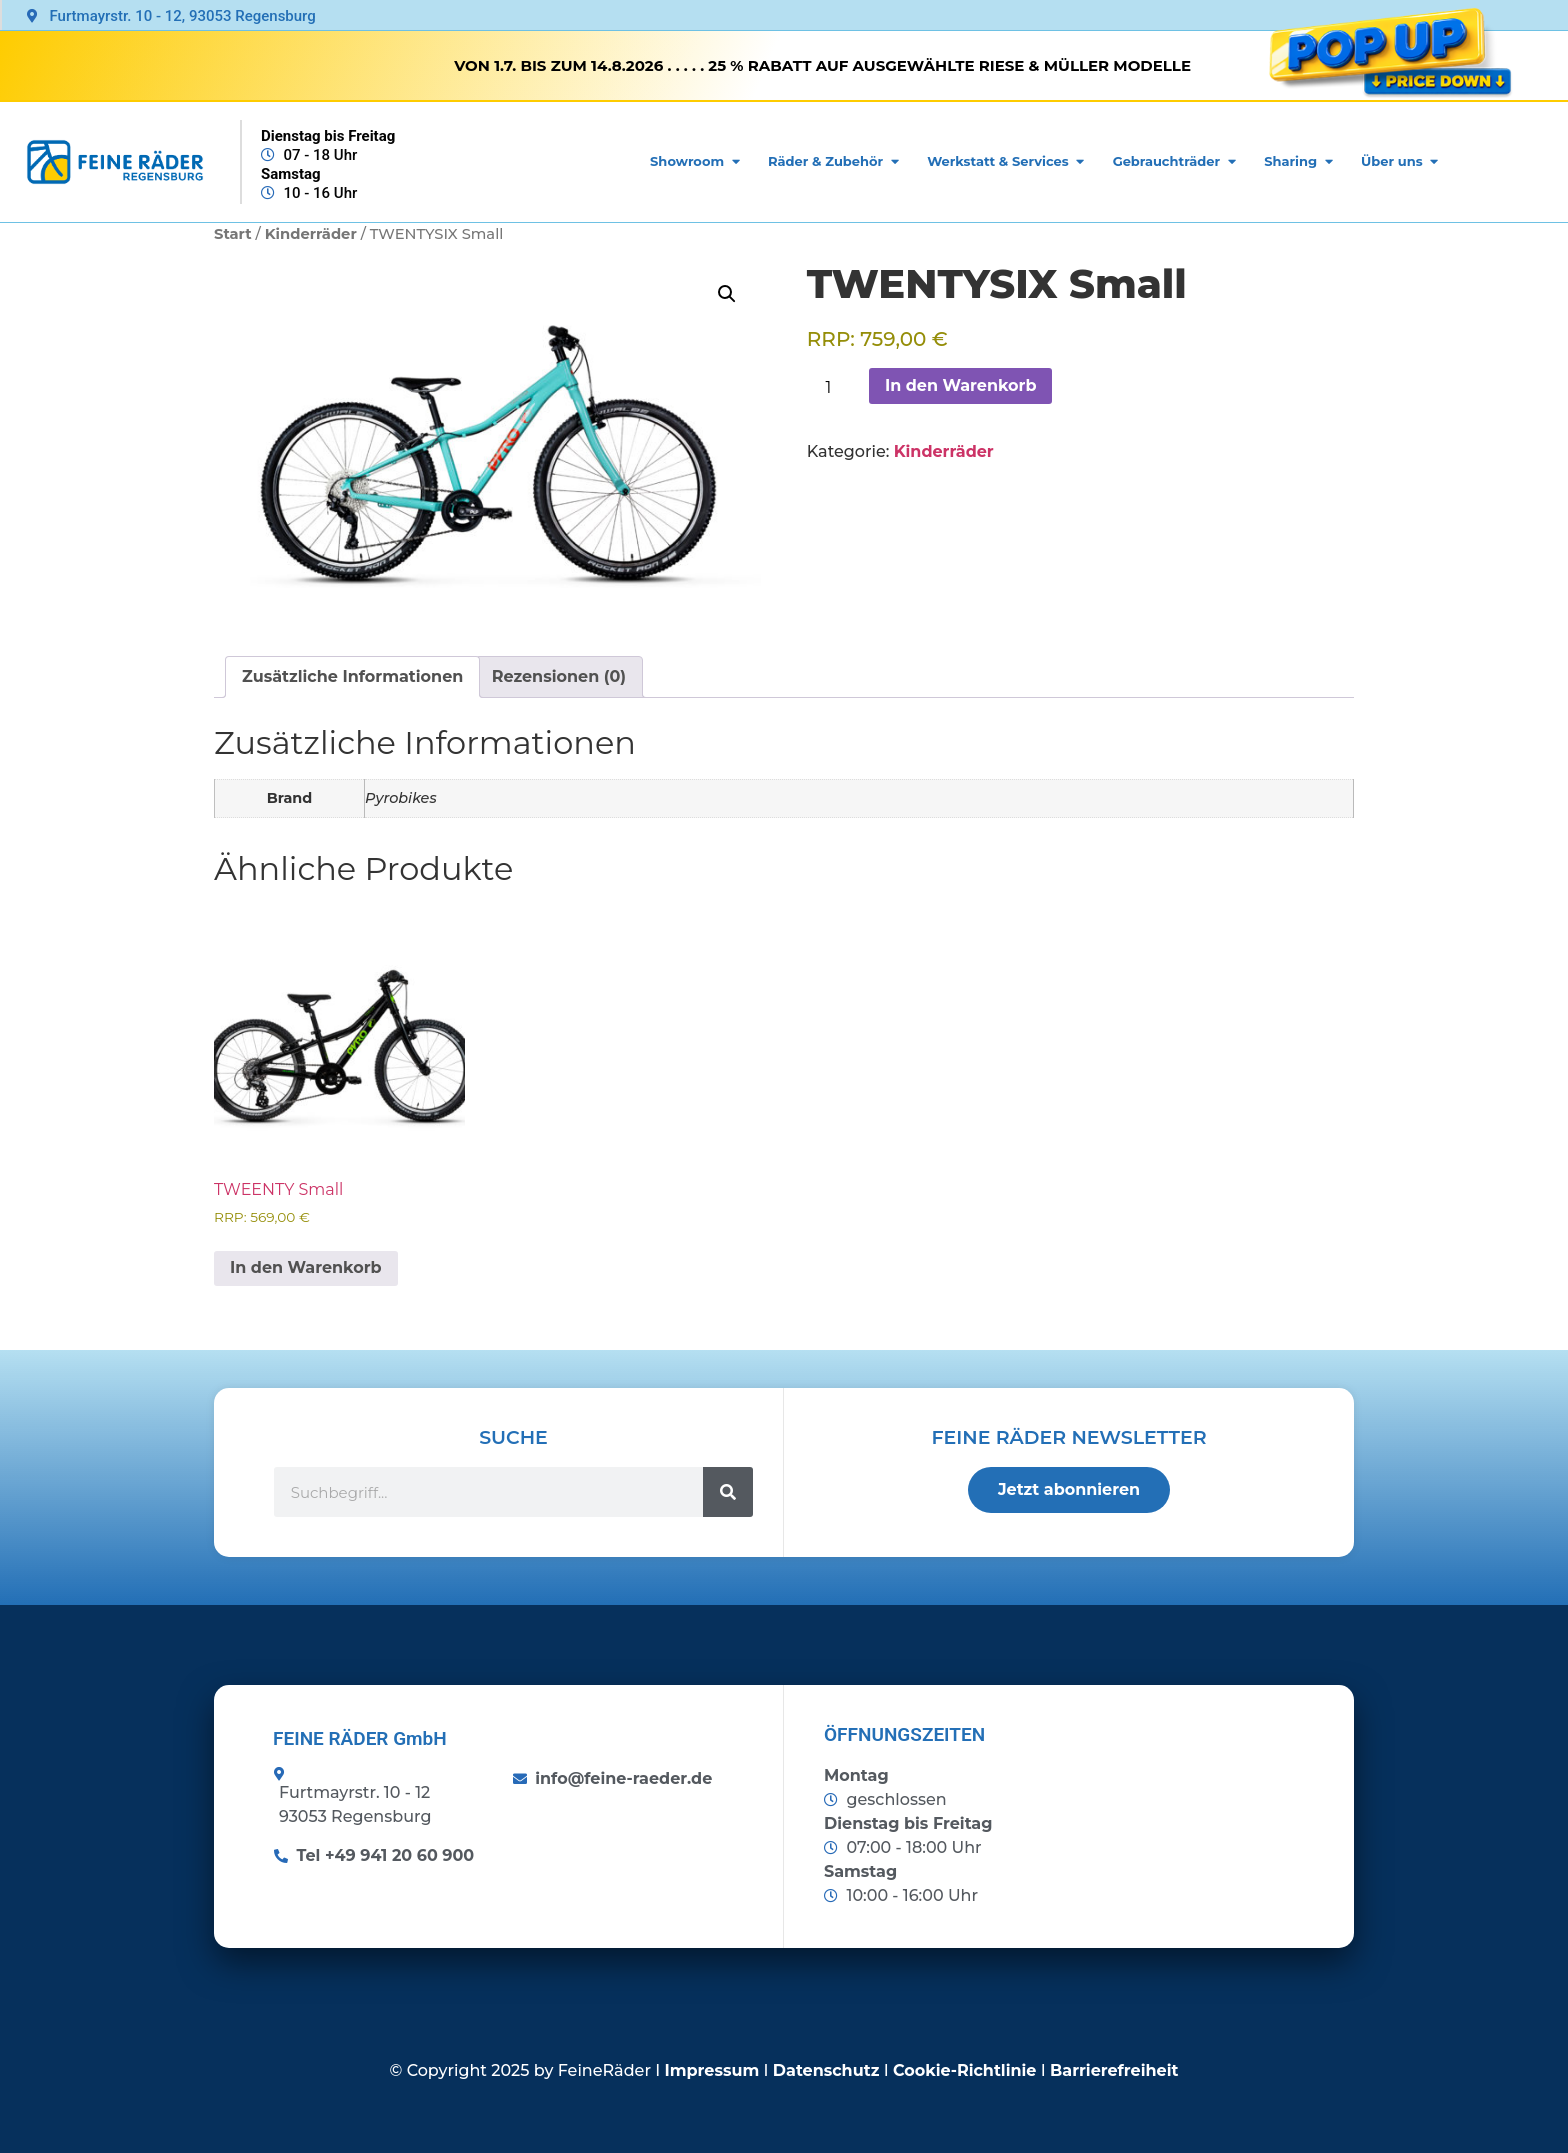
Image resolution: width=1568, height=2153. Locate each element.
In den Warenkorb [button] (306, 1267)
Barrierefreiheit (1114, 2070)
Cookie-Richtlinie (965, 2070)
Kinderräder (311, 234)
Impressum (712, 2070)
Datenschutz (826, 2070)
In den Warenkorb (961, 385)
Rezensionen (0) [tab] (559, 676)
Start (233, 234)
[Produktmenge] (836, 388)
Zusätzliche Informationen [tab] (352, 676)
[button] (727, 294)
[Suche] (728, 1492)
